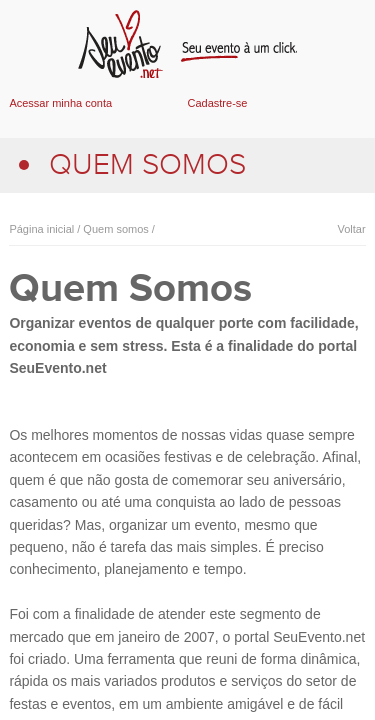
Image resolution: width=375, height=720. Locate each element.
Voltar (351, 229)
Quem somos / (117, 229)
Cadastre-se (218, 103)
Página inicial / (44, 229)
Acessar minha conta (60, 103)
